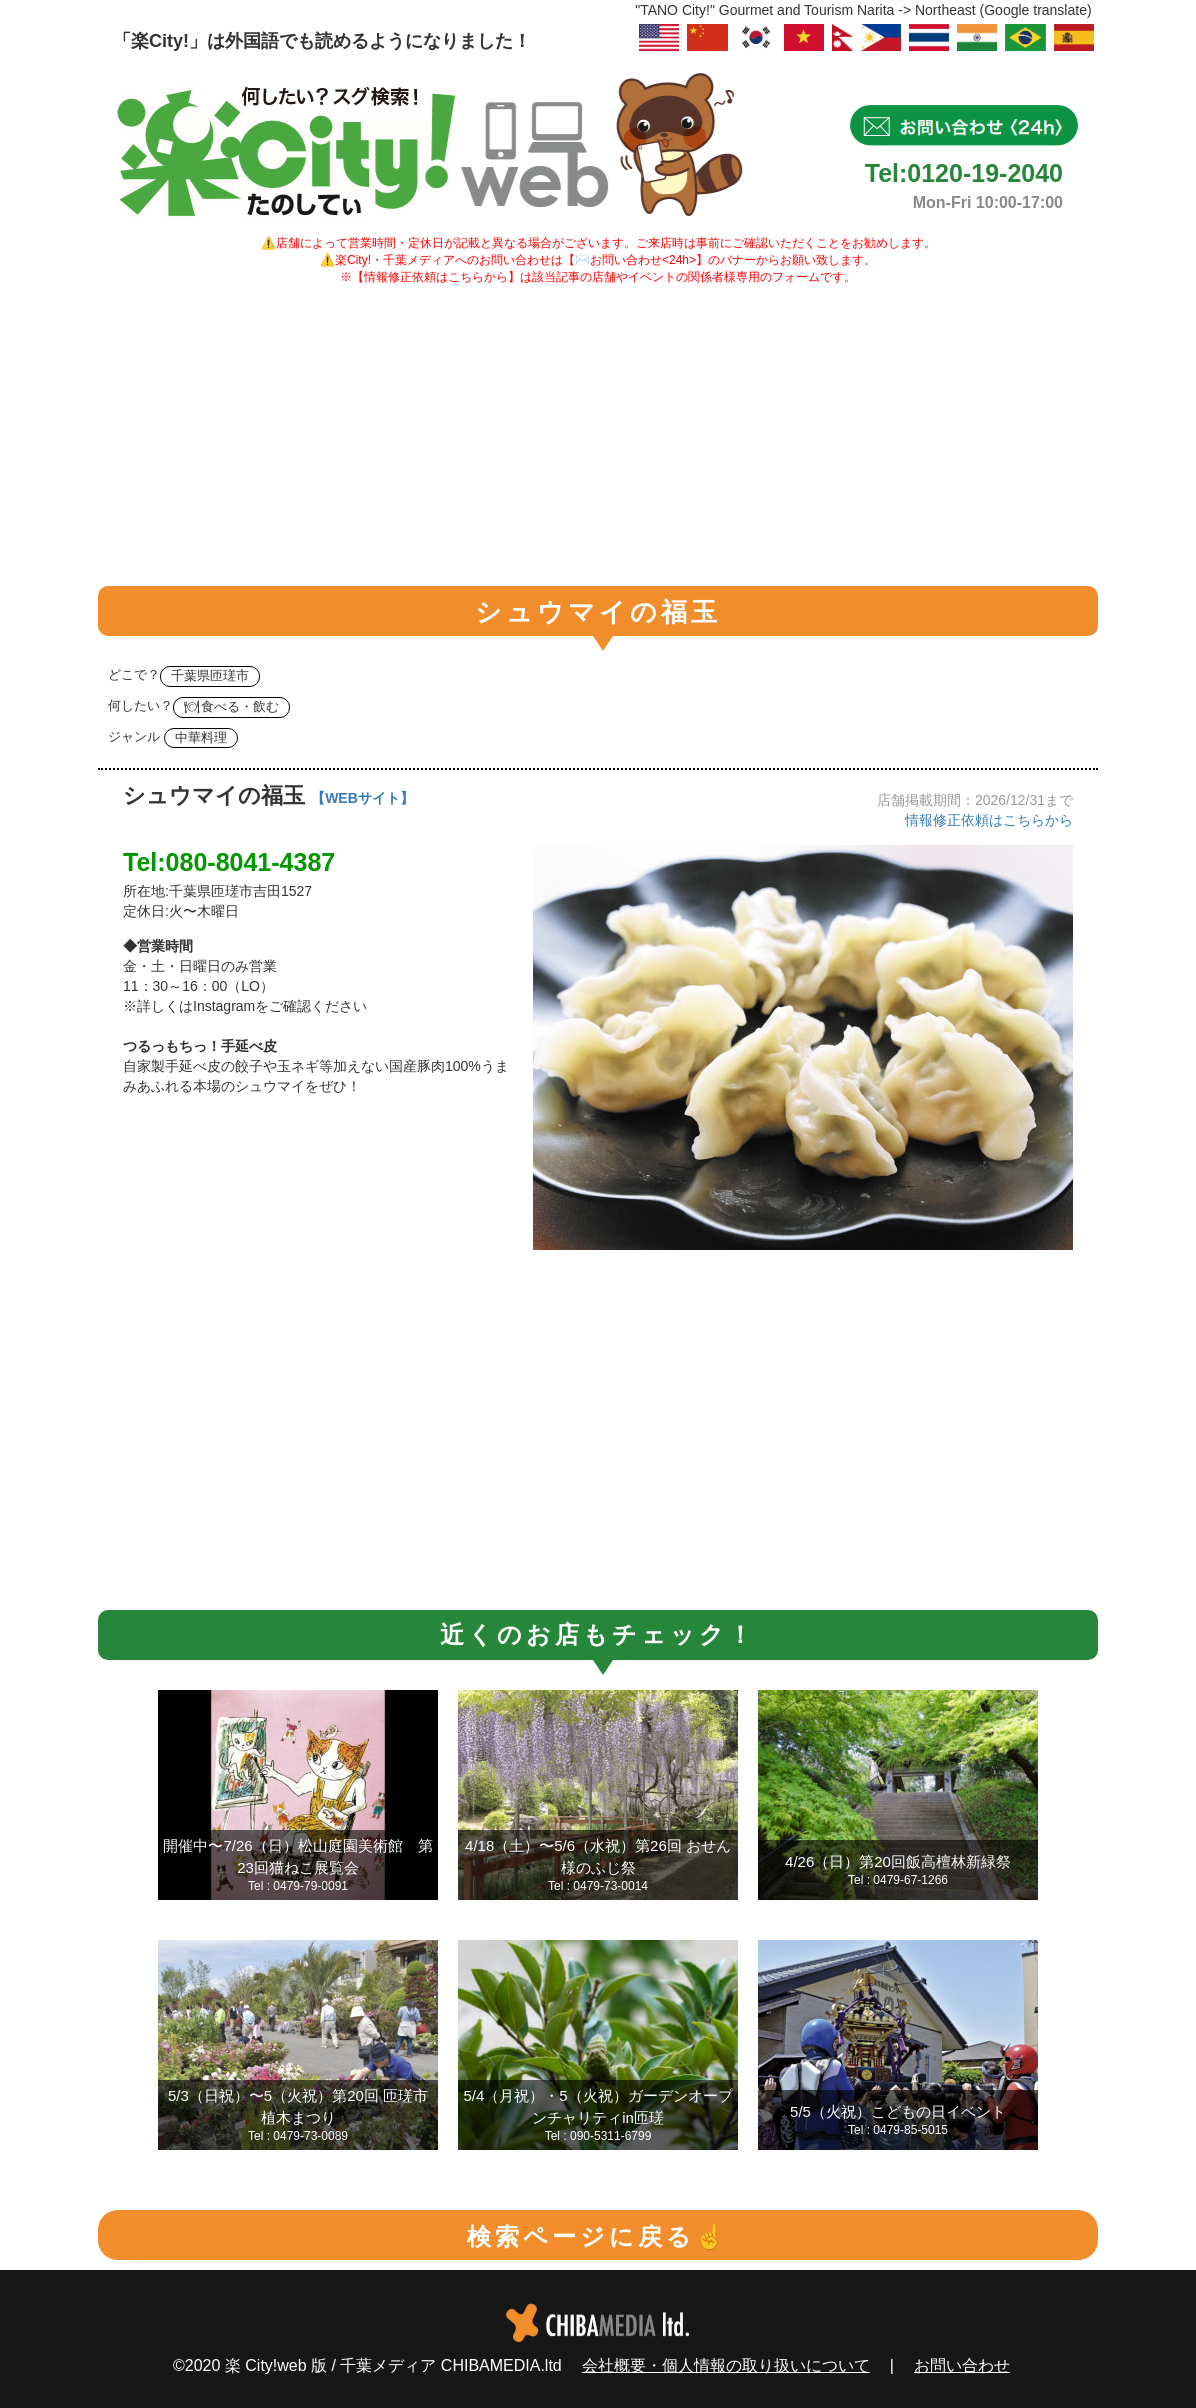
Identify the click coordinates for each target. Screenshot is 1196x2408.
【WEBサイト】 (362, 798)
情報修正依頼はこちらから (989, 820)
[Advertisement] (598, 436)
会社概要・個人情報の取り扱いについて (726, 2365)
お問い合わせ (962, 2365)
